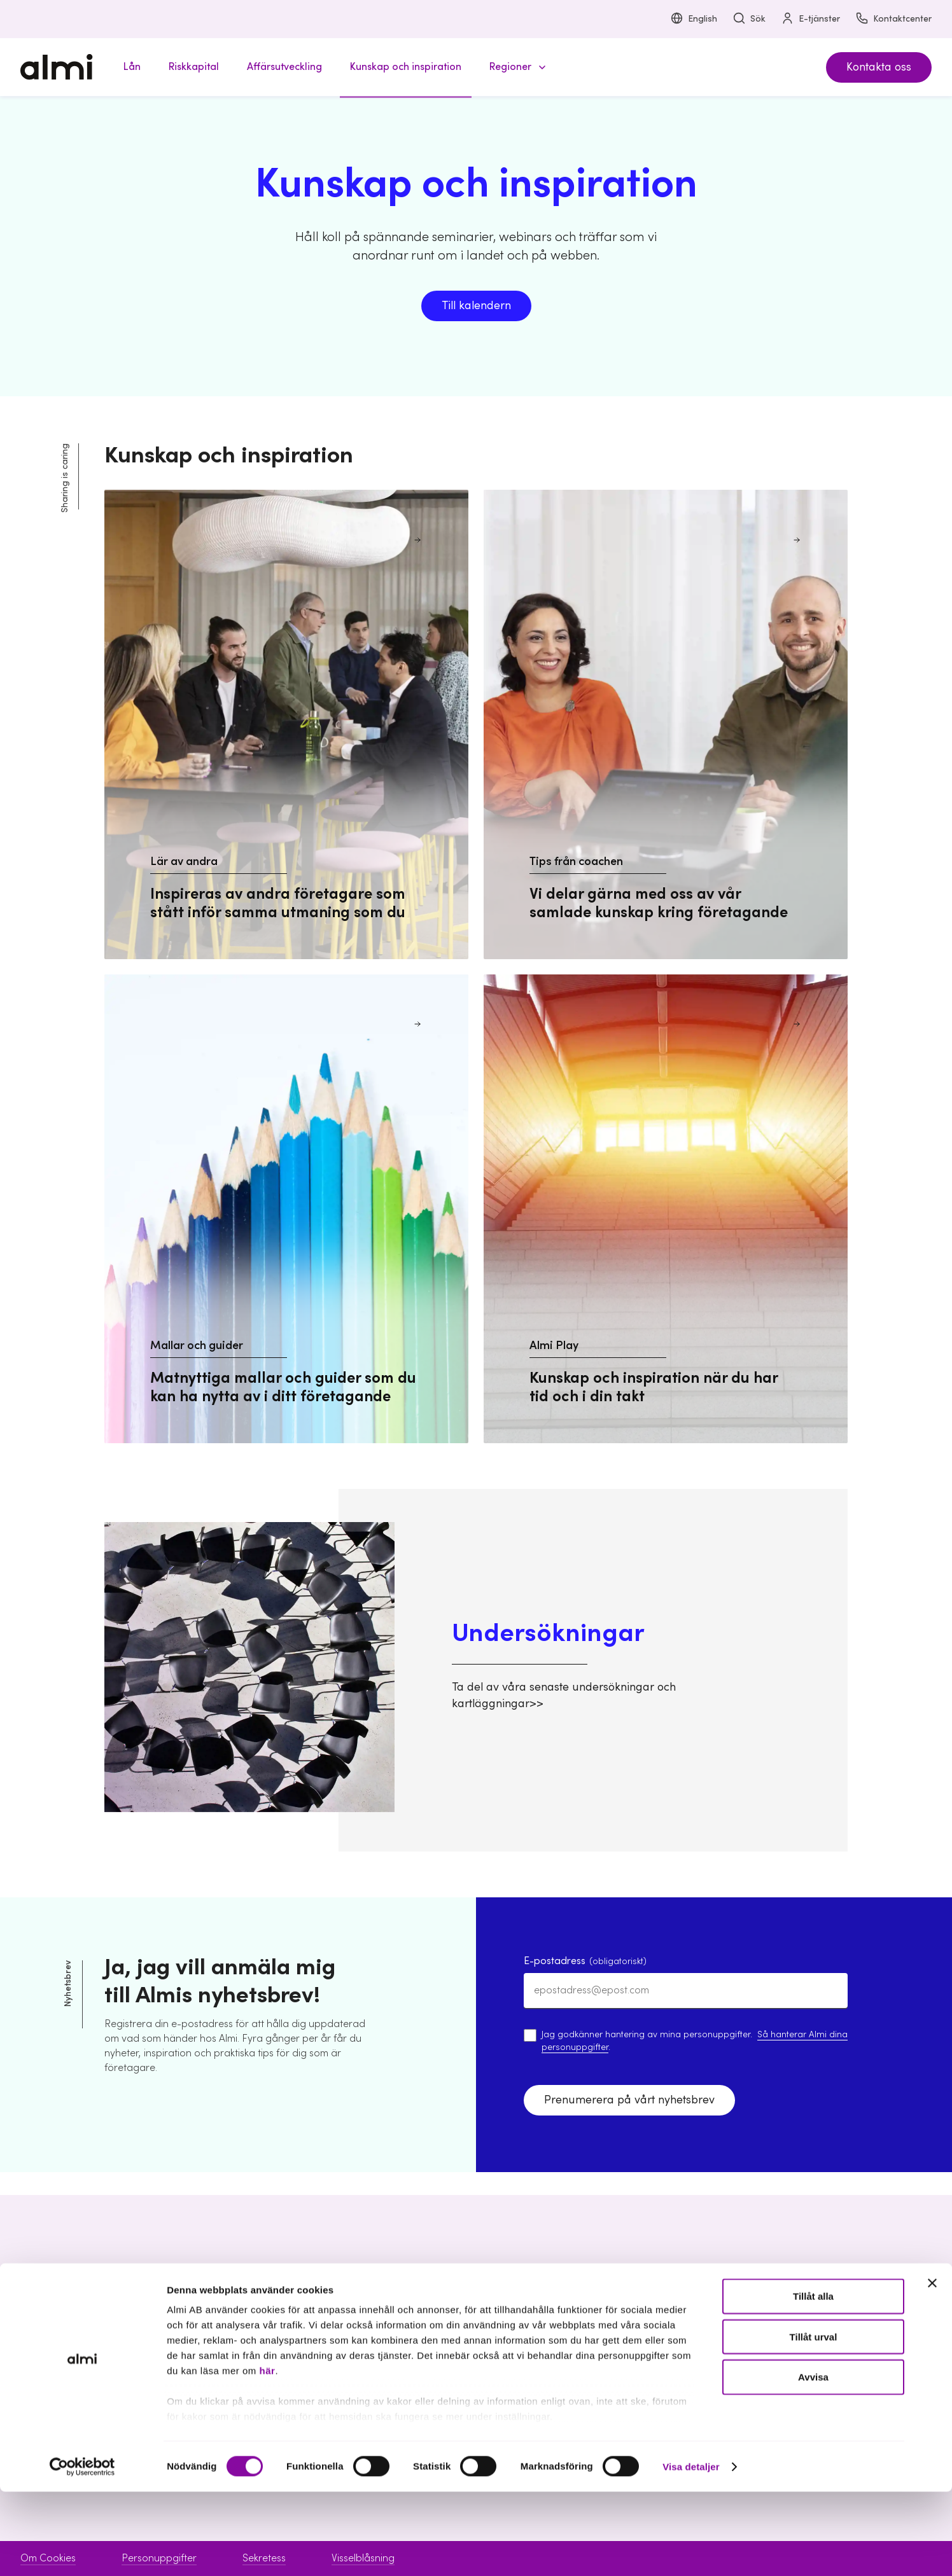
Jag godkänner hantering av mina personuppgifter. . (695, 2041)
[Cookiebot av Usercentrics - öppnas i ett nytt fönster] (82, 2551)
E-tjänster (810, 19)
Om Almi (769, 2322)
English (693, 19)
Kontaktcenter (893, 19)
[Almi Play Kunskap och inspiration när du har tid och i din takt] (666, 1208)
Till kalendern (476, 305)
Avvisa (813, 2461)
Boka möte (579, 2322)
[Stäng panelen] (932, 2368)
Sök (749, 19)
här (268, 2455)
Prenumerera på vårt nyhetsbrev (629, 2100)
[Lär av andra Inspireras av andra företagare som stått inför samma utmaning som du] (286, 724)
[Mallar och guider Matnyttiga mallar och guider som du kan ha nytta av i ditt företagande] (286, 1208)
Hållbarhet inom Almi (797, 2344)
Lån (366, 2322)
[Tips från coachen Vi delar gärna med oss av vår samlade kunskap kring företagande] (666, 724)
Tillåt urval (813, 2421)
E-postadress (585, 1961)
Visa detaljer (690, 2550)
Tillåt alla (813, 2381)
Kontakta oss (878, 67)
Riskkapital (381, 2344)
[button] (515, 67)
